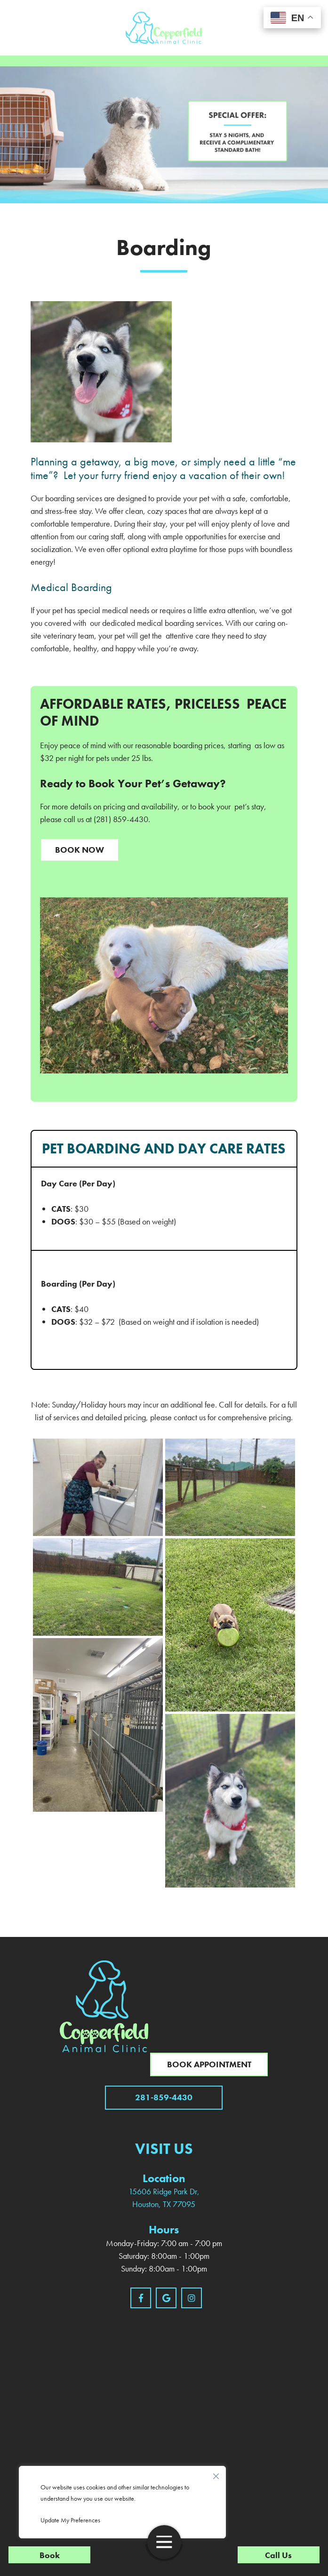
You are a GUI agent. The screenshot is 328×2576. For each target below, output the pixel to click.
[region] (122, 2502)
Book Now (79, 849)
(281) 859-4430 (121, 819)
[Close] (216, 2474)
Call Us (278, 2555)
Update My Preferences (70, 2520)
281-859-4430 (163, 2097)
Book (50, 2555)
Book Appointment (209, 2064)
